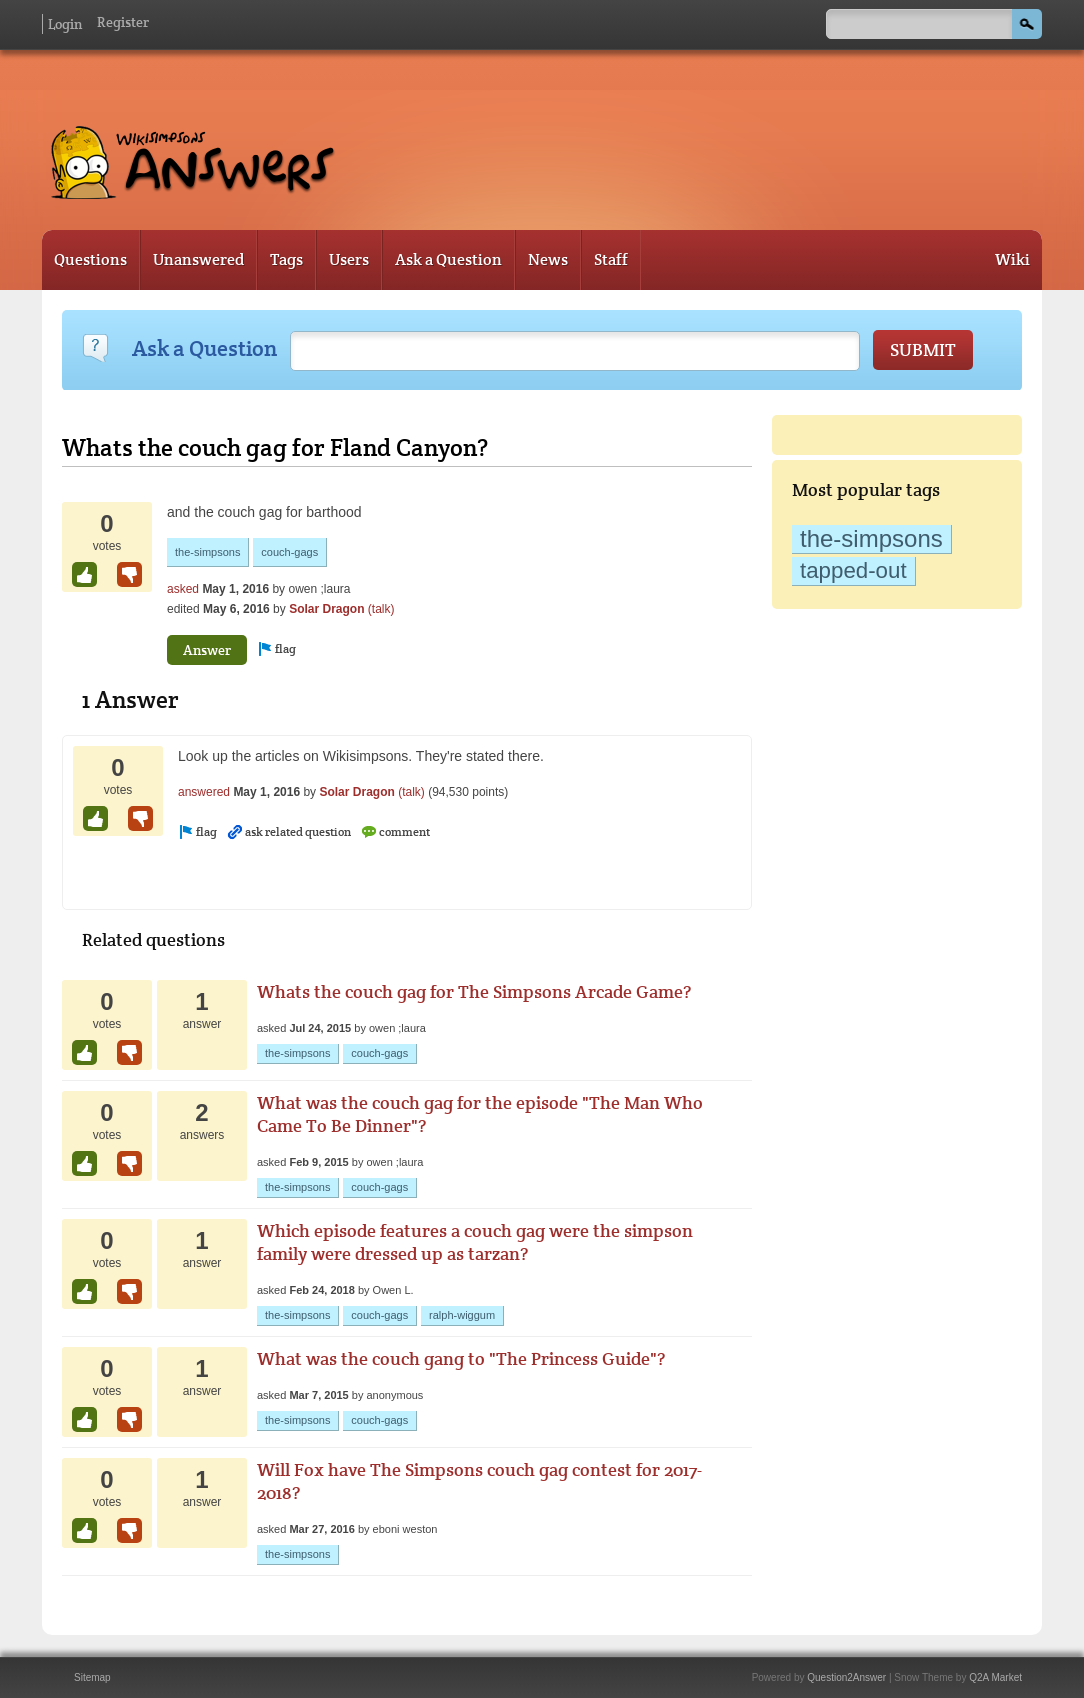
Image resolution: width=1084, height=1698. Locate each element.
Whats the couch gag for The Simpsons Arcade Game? (474, 991)
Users (349, 259)
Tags (286, 259)
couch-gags (289, 552)
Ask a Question (448, 259)
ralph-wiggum (462, 1315)
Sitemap (92, 1677)
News (548, 259)
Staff (611, 259)
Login (65, 24)
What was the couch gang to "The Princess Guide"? (461, 1358)
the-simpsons (871, 538)
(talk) (381, 609)
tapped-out (853, 570)
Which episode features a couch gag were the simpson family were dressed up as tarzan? (475, 1242)
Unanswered (198, 259)
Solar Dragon (326, 609)
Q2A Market (995, 1677)
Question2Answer (846, 1677)
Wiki (1012, 259)
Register (123, 22)
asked (183, 589)
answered (204, 792)
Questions (90, 259)
